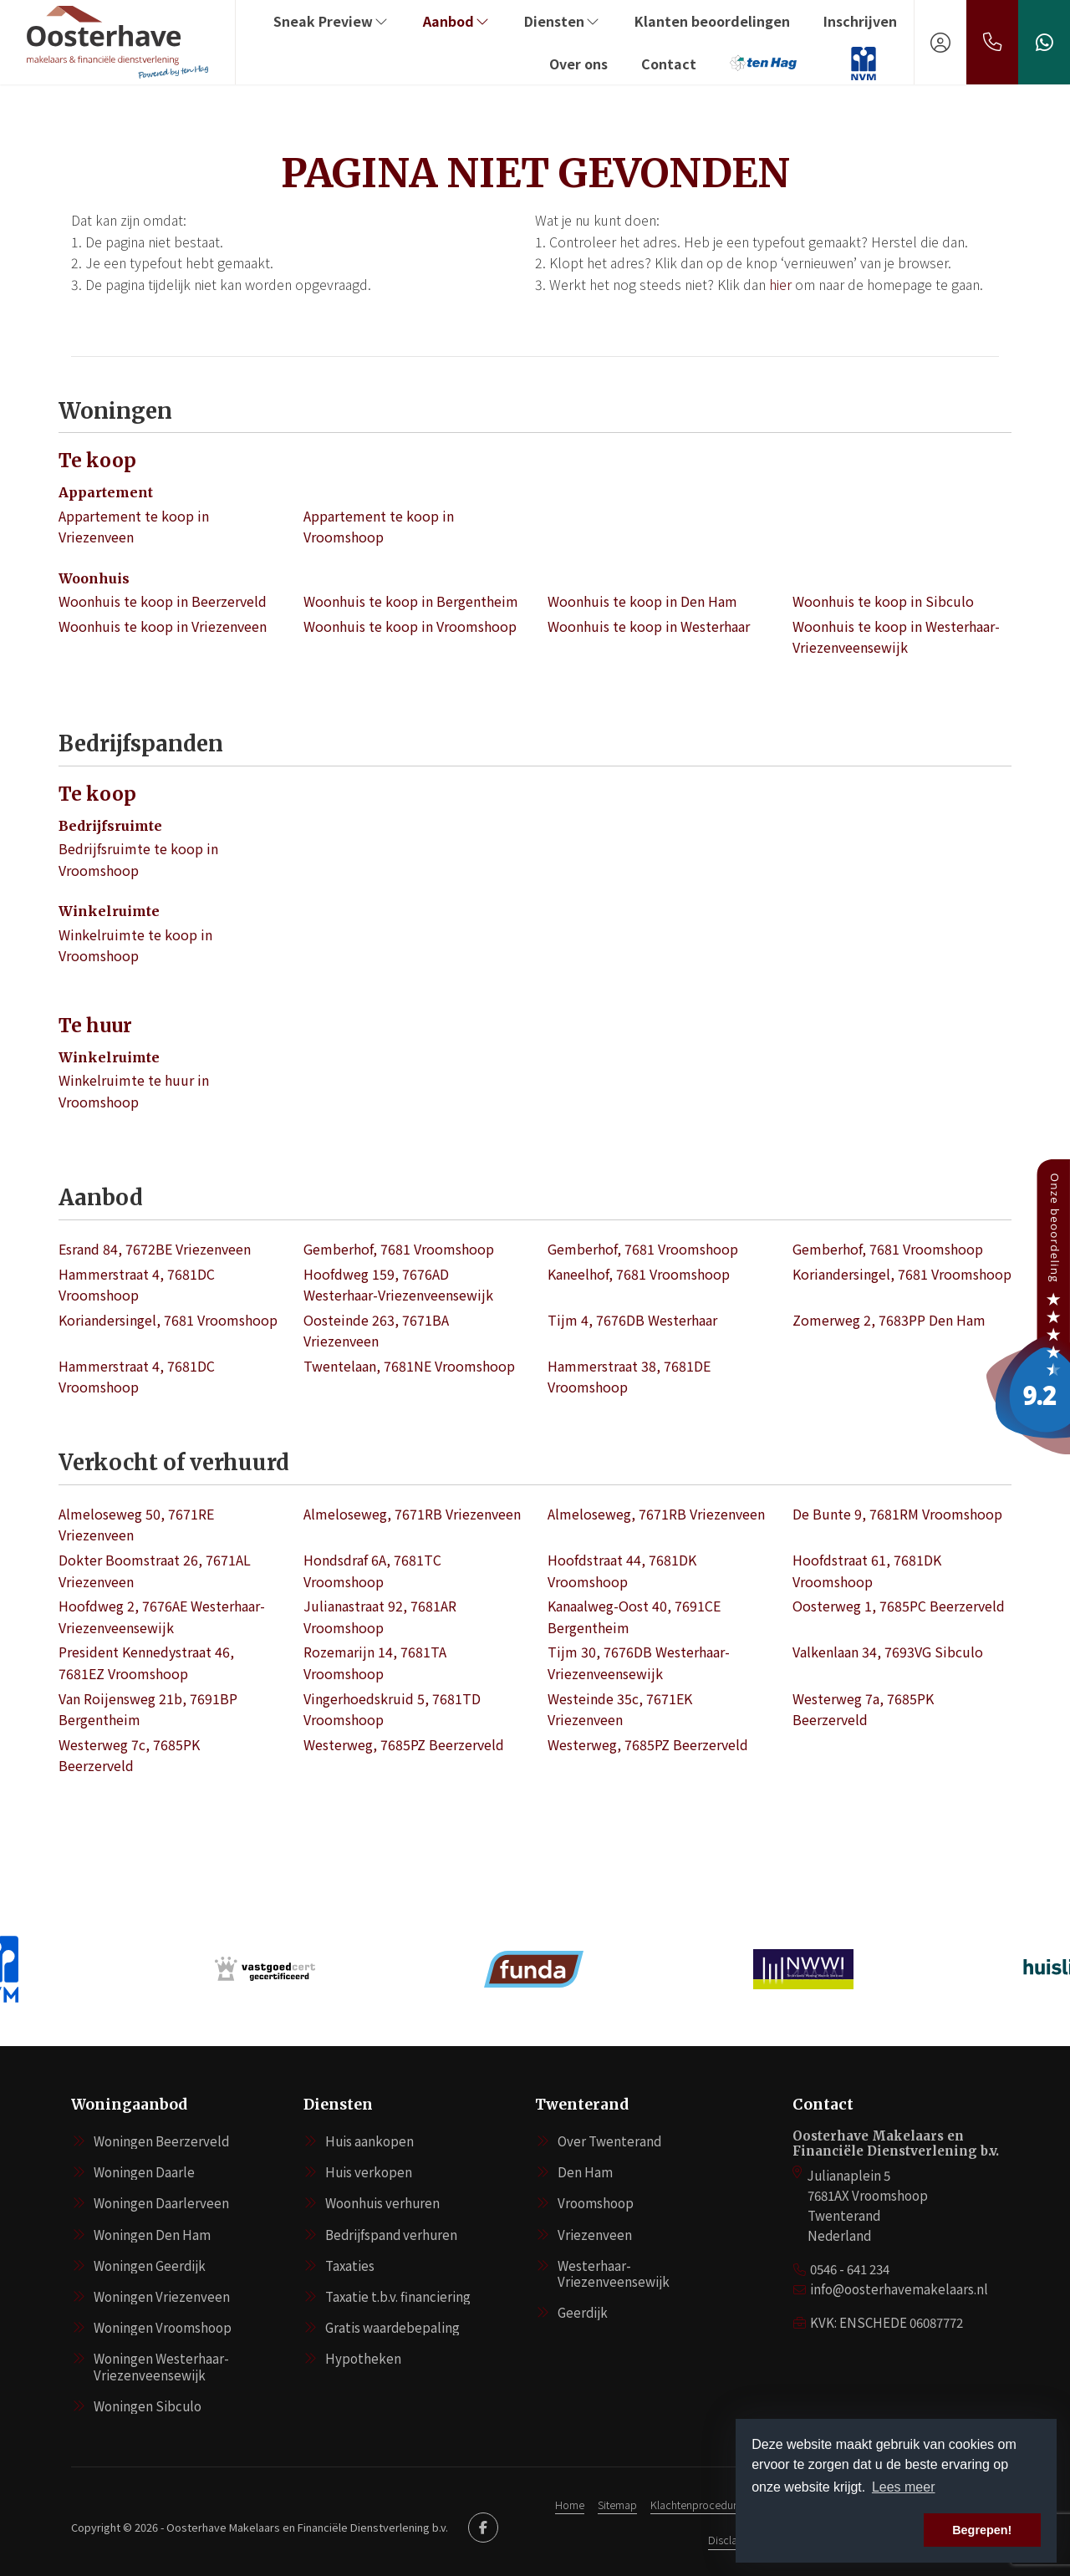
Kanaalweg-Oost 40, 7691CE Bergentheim (634, 1616)
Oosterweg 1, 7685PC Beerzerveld (898, 1606)
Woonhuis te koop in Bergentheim (410, 601)
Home (569, 2504)
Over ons (578, 63)
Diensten (562, 21)
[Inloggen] (940, 42)
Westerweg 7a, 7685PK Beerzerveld (863, 1709)
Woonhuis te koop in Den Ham (642, 601)
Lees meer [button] (903, 2487)
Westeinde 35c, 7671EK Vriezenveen (620, 1709)
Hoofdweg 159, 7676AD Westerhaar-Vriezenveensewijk (398, 1285)
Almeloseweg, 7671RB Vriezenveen (412, 1514)
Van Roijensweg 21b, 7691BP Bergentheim (148, 1709)
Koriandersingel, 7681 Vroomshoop (901, 1274)
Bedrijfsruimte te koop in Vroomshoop (138, 859)
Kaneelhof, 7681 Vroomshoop (639, 1274)
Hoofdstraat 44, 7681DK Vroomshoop (622, 1570)
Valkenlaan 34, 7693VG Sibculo (887, 1652)
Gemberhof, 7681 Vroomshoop (398, 1249)
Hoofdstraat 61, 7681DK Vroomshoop (866, 1570)
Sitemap (617, 2504)
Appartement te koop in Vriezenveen (134, 526)
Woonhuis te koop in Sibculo (883, 601)
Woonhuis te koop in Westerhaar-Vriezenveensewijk (896, 637)
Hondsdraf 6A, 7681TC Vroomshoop (372, 1570)
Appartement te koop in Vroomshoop (378, 526)
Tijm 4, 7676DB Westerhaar (632, 1320)
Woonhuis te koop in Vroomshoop (410, 626)
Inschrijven (860, 21)
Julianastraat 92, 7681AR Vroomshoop (379, 1616)
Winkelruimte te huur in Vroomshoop (134, 1091)
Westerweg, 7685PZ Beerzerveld (403, 1744)
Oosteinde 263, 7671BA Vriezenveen (376, 1331)
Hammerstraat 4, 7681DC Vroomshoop (137, 1285)
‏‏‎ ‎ (831, 63)
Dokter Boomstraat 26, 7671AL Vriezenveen (155, 1570)
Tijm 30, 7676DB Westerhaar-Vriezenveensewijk (639, 1662)
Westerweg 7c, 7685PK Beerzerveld (129, 1755)
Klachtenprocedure (696, 2504)
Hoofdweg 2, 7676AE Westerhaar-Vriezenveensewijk (162, 1616)
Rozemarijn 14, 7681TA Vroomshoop (374, 1662)
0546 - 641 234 (849, 2269)
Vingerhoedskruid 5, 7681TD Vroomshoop (392, 1709)
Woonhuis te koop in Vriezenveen (163, 626)
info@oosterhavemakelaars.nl (899, 2289)
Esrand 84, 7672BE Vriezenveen (155, 1249)
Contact (668, 63)
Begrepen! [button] (981, 2530)
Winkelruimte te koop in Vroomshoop (135, 945)
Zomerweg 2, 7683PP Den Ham (889, 1320)
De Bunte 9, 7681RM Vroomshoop (897, 1514)
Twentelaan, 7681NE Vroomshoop (409, 1366)
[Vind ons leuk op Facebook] (483, 2527)
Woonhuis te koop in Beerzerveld (163, 601)
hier (780, 284)
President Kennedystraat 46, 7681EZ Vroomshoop (146, 1662)
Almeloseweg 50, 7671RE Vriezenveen (136, 1524)
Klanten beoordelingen (712, 21)
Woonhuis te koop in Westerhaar (649, 626)
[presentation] (514, 2019)
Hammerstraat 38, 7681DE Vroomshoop (629, 1376)
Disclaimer (733, 2540)
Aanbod (457, 21)
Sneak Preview (331, 21)
